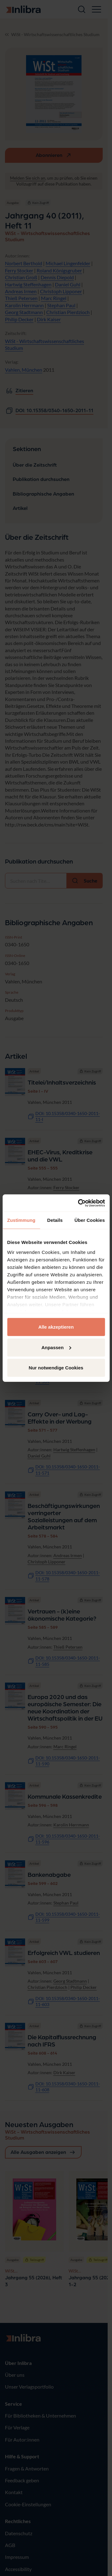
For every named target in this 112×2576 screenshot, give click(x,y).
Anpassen (56, 1347)
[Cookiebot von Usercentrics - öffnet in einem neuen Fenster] (79, 1203)
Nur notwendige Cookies (56, 1367)
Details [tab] (55, 1220)
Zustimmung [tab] (21, 1220)
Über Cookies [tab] (89, 1220)
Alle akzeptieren (56, 1327)
